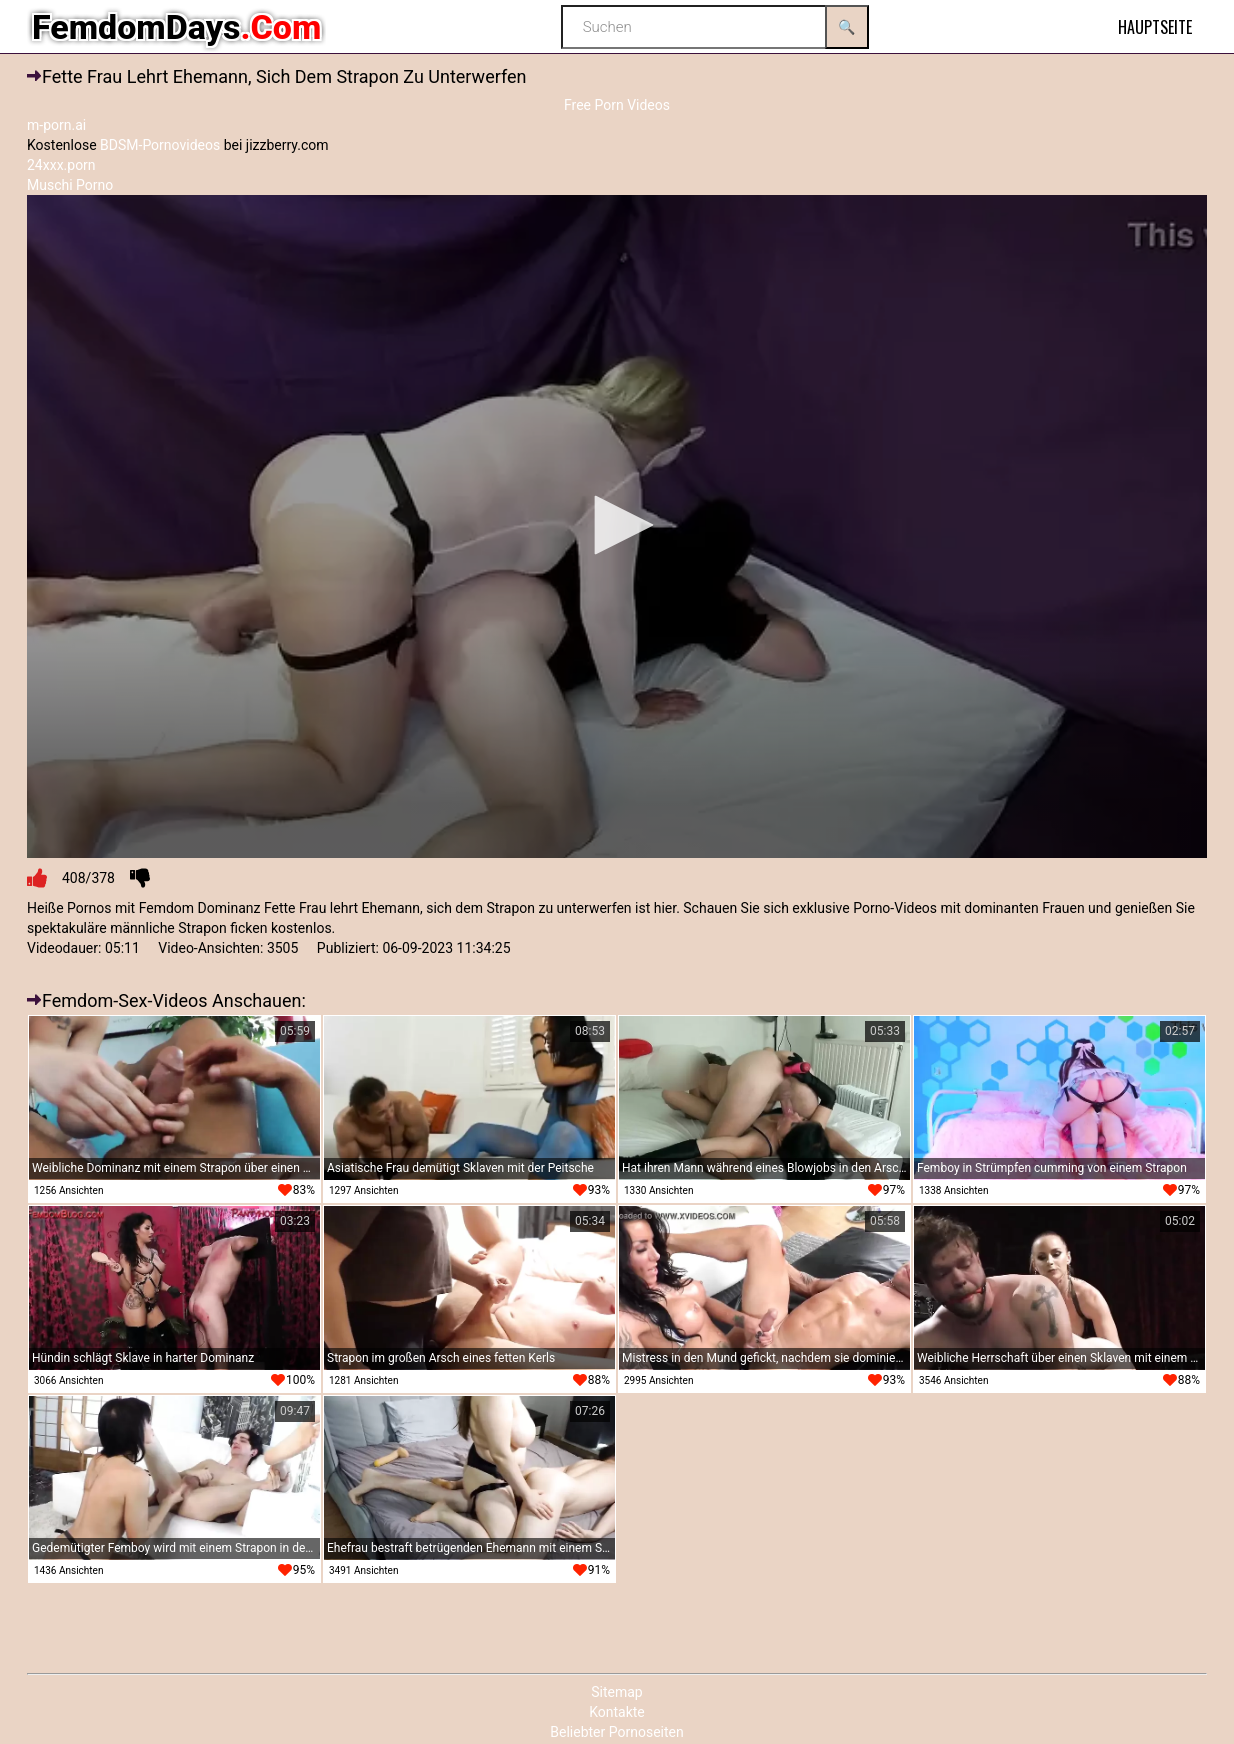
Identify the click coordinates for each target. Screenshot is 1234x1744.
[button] (617, 525)
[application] (617, 527)
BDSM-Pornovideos (160, 145)
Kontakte (617, 1712)
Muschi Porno (70, 185)
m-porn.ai (56, 125)
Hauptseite (1155, 27)
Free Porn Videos (617, 105)
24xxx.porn (61, 165)
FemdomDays (176, 27)
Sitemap (616, 1692)
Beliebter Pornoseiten (616, 1732)
